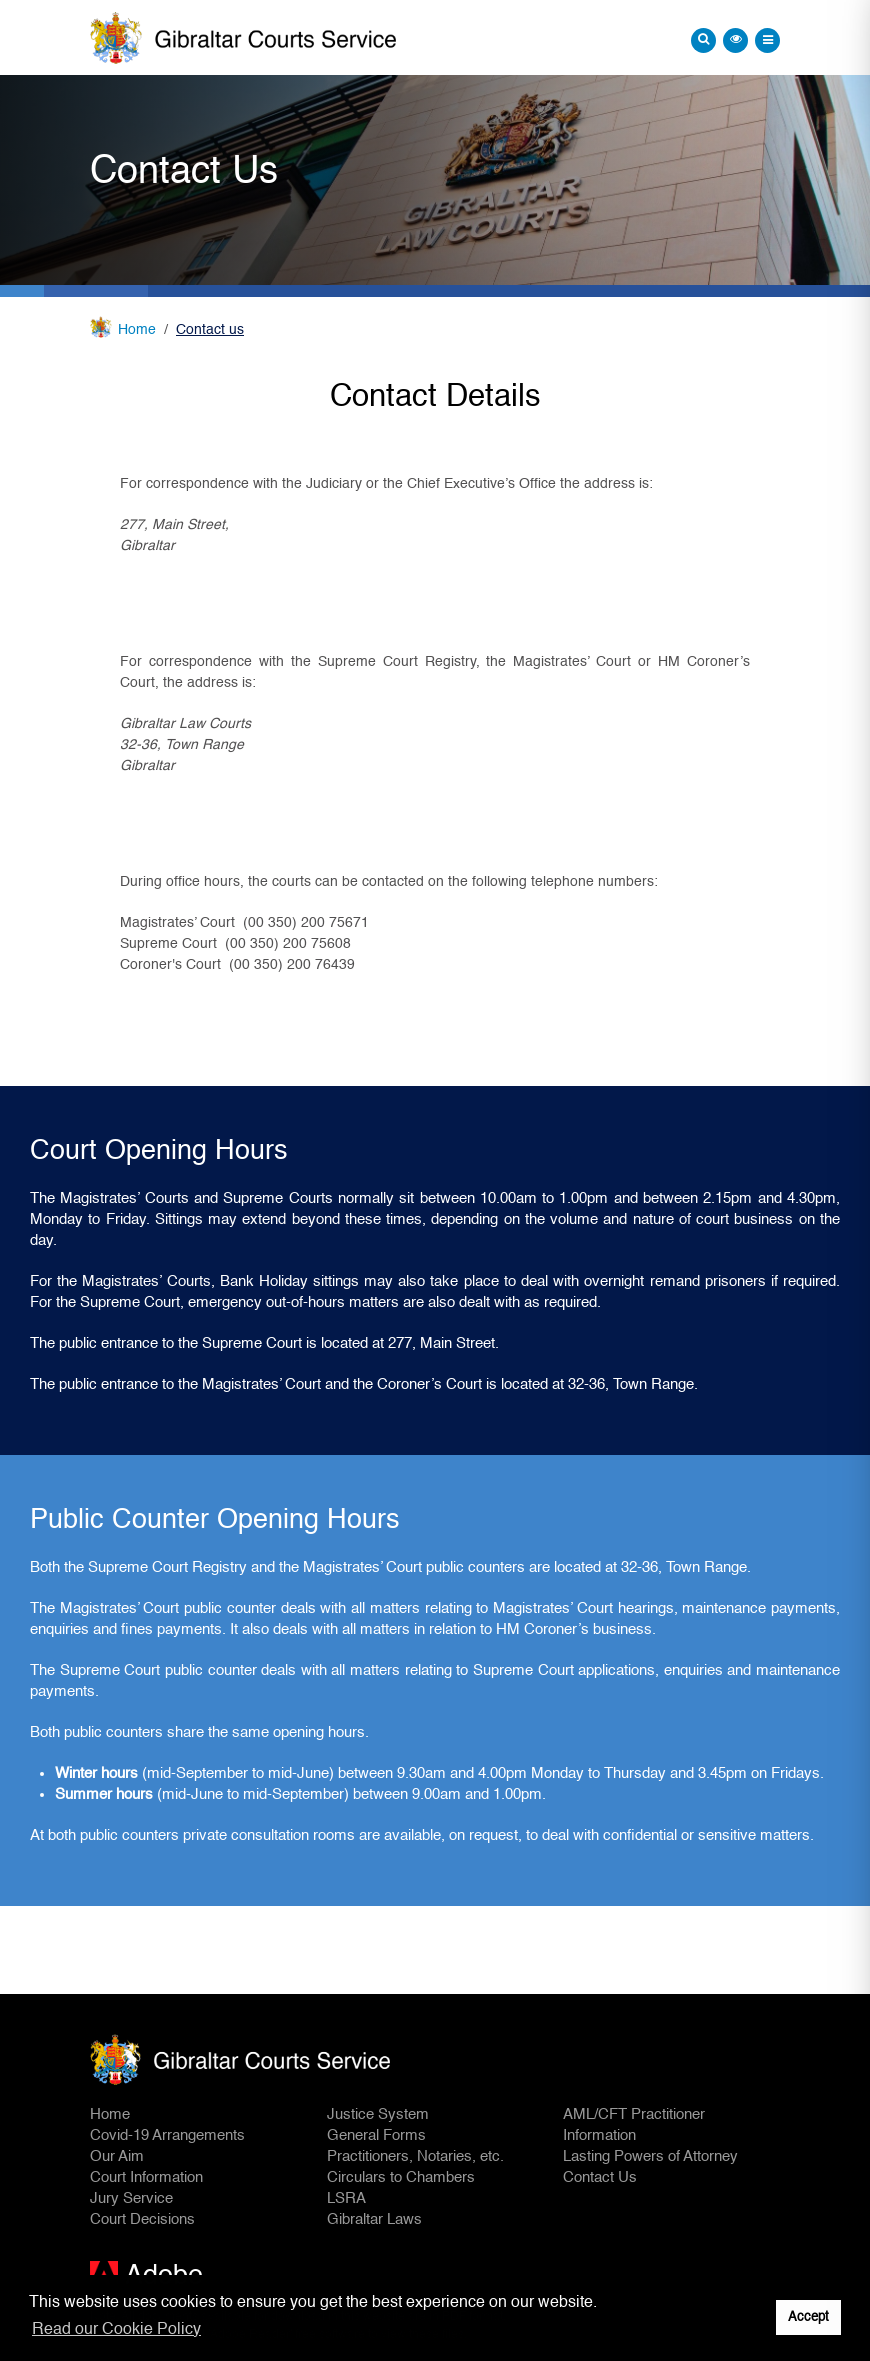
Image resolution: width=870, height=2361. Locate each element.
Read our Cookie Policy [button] (116, 2330)
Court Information (146, 2177)
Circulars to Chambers (401, 2177)
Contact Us (600, 2177)
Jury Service (131, 2198)
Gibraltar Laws (374, 2219)
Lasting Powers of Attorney (650, 2156)
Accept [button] (808, 2317)
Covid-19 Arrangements (167, 2135)
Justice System (378, 2114)
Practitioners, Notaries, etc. (415, 2156)
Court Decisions (142, 2219)
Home (137, 330)
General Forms (376, 2135)
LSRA (346, 2198)
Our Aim (117, 2156)
